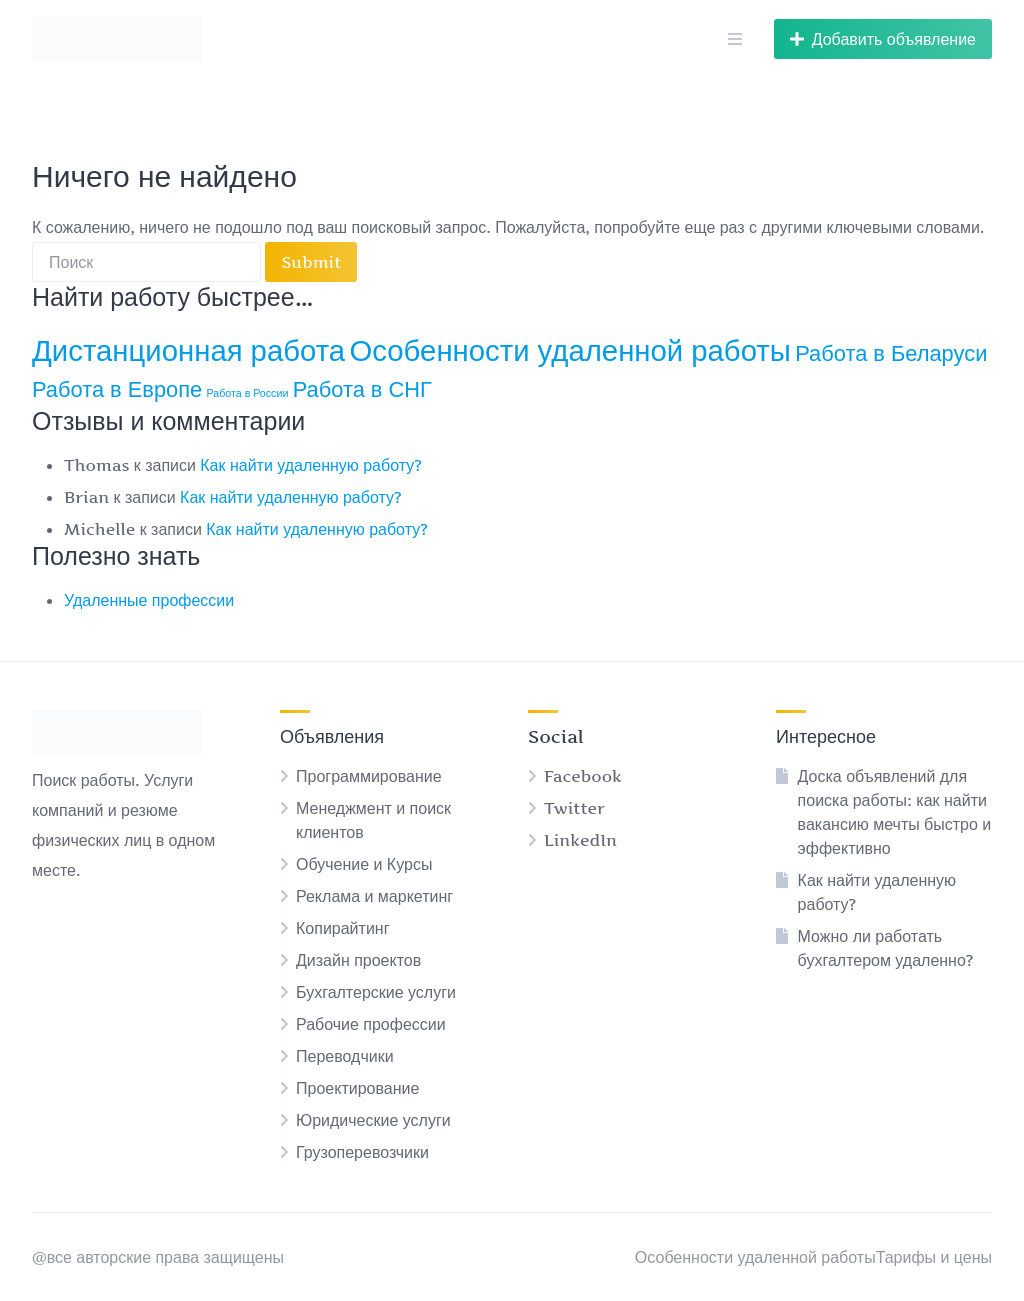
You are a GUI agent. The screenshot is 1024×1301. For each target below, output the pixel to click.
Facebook (583, 776)
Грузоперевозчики (362, 1152)
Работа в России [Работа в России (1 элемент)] (248, 393)
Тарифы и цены (934, 1257)
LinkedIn (580, 840)
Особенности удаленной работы (755, 1257)
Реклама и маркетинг (374, 896)
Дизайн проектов (358, 960)
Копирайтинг (343, 928)
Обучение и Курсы (364, 864)
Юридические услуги (373, 1120)
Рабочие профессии (371, 1024)
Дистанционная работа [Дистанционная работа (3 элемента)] (188, 350)
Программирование (369, 776)
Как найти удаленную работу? (311, 465)
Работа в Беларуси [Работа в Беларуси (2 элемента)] (891, 353)
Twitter (574, 808)
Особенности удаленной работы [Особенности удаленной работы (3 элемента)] (570, 350)
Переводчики (345, 1056)
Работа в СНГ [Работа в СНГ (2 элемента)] (362, 389)
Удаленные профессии (149, 600)
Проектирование (357, 1088)
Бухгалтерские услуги (376, 992)
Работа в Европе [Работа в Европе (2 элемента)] (117, 389)
